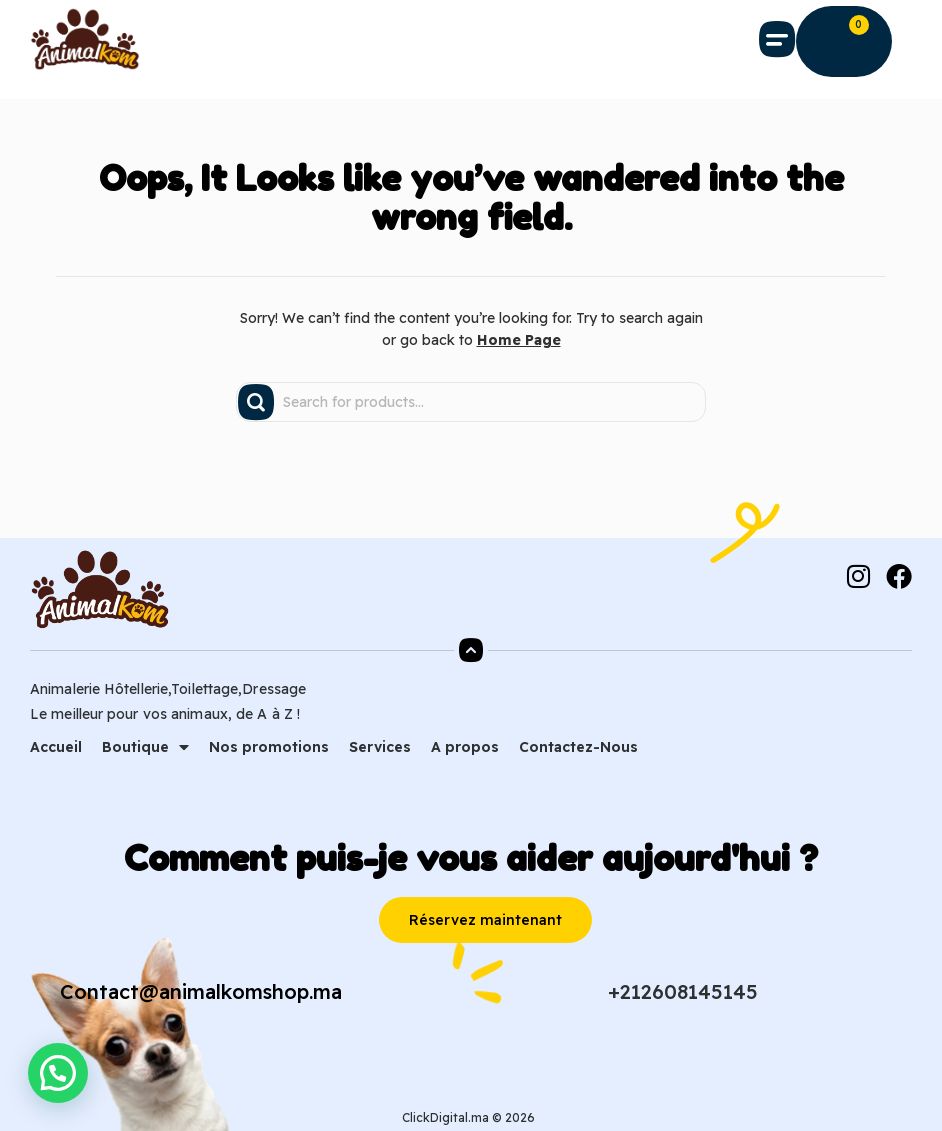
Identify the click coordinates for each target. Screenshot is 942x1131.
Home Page (519, 340)
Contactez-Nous (578, 747)
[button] (778, 39)
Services (380, 747)
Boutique (145, 747)
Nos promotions (269, 747)
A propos (465, 747)
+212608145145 (683, 991)
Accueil (56, 747)
